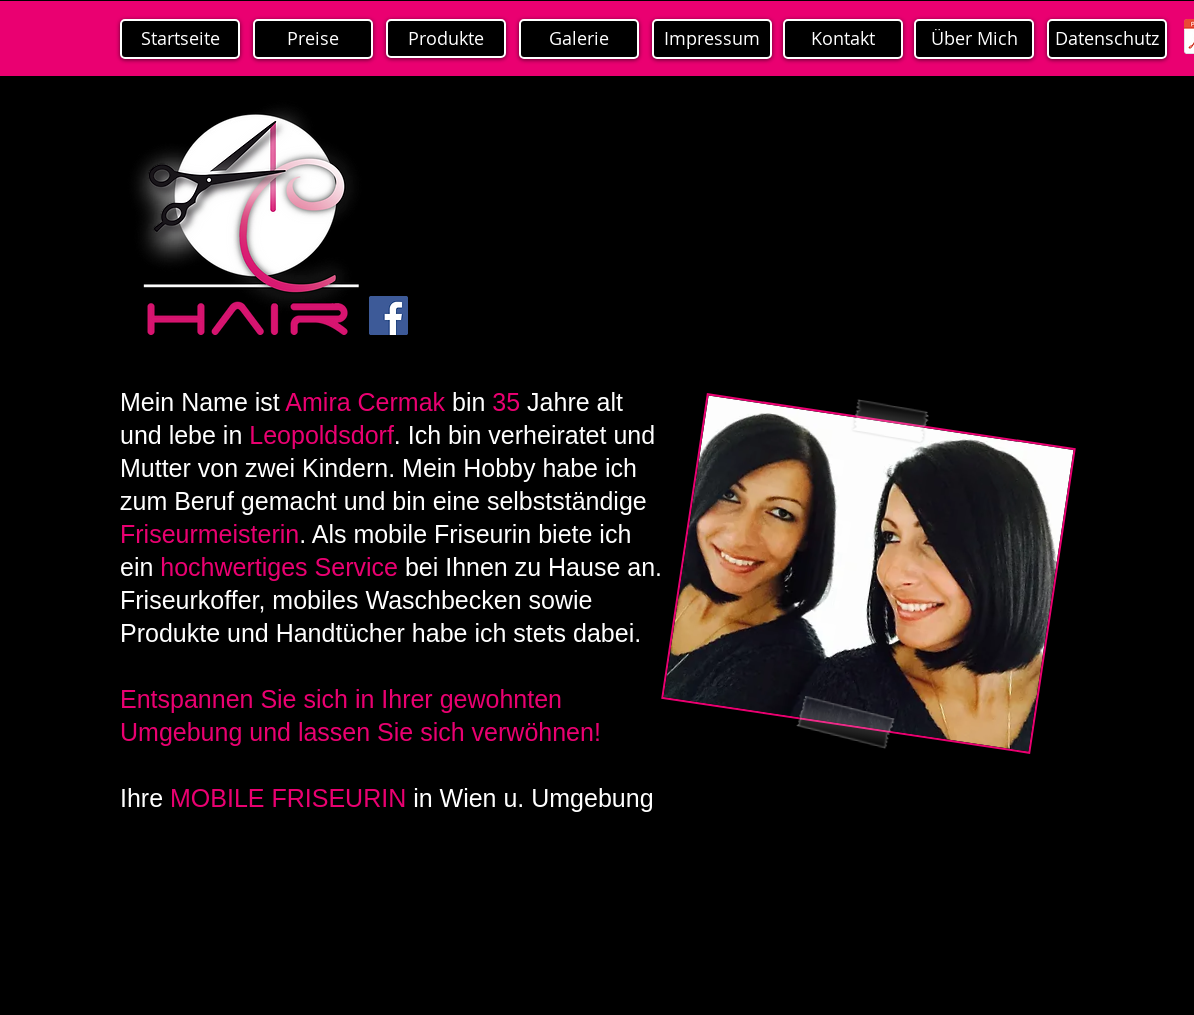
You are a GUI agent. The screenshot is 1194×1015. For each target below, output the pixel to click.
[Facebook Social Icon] (388, 315)
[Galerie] (579, 39)
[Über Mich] (974, 39)
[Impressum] (712, 39)
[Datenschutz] (1107, 39)
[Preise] (313, 39)
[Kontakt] (843, 39)
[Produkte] (446, 38)
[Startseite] (180, 39)
